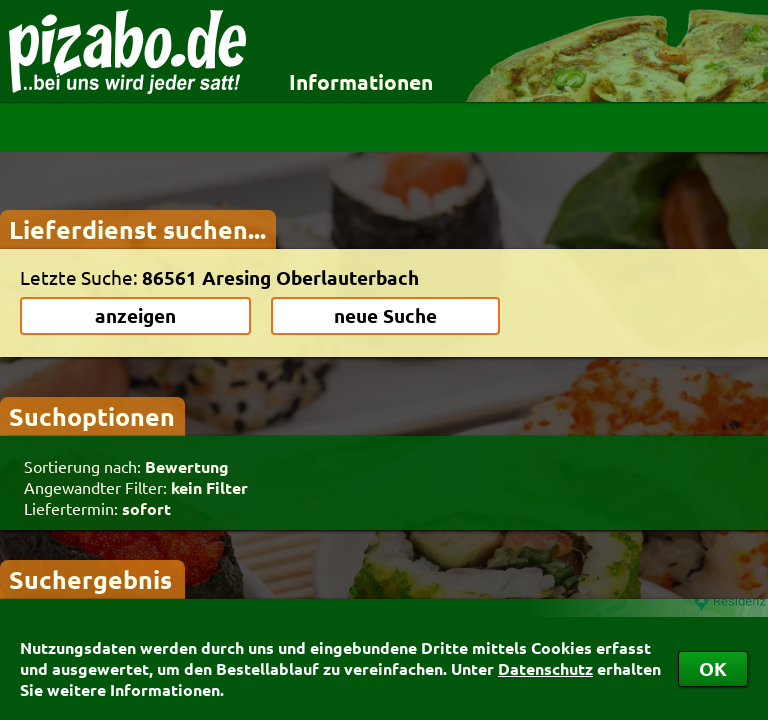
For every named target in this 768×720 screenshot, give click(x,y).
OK (713, 668)
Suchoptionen (92, 416)
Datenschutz (545, 668)
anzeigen (135, 315)
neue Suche (385, 315)
